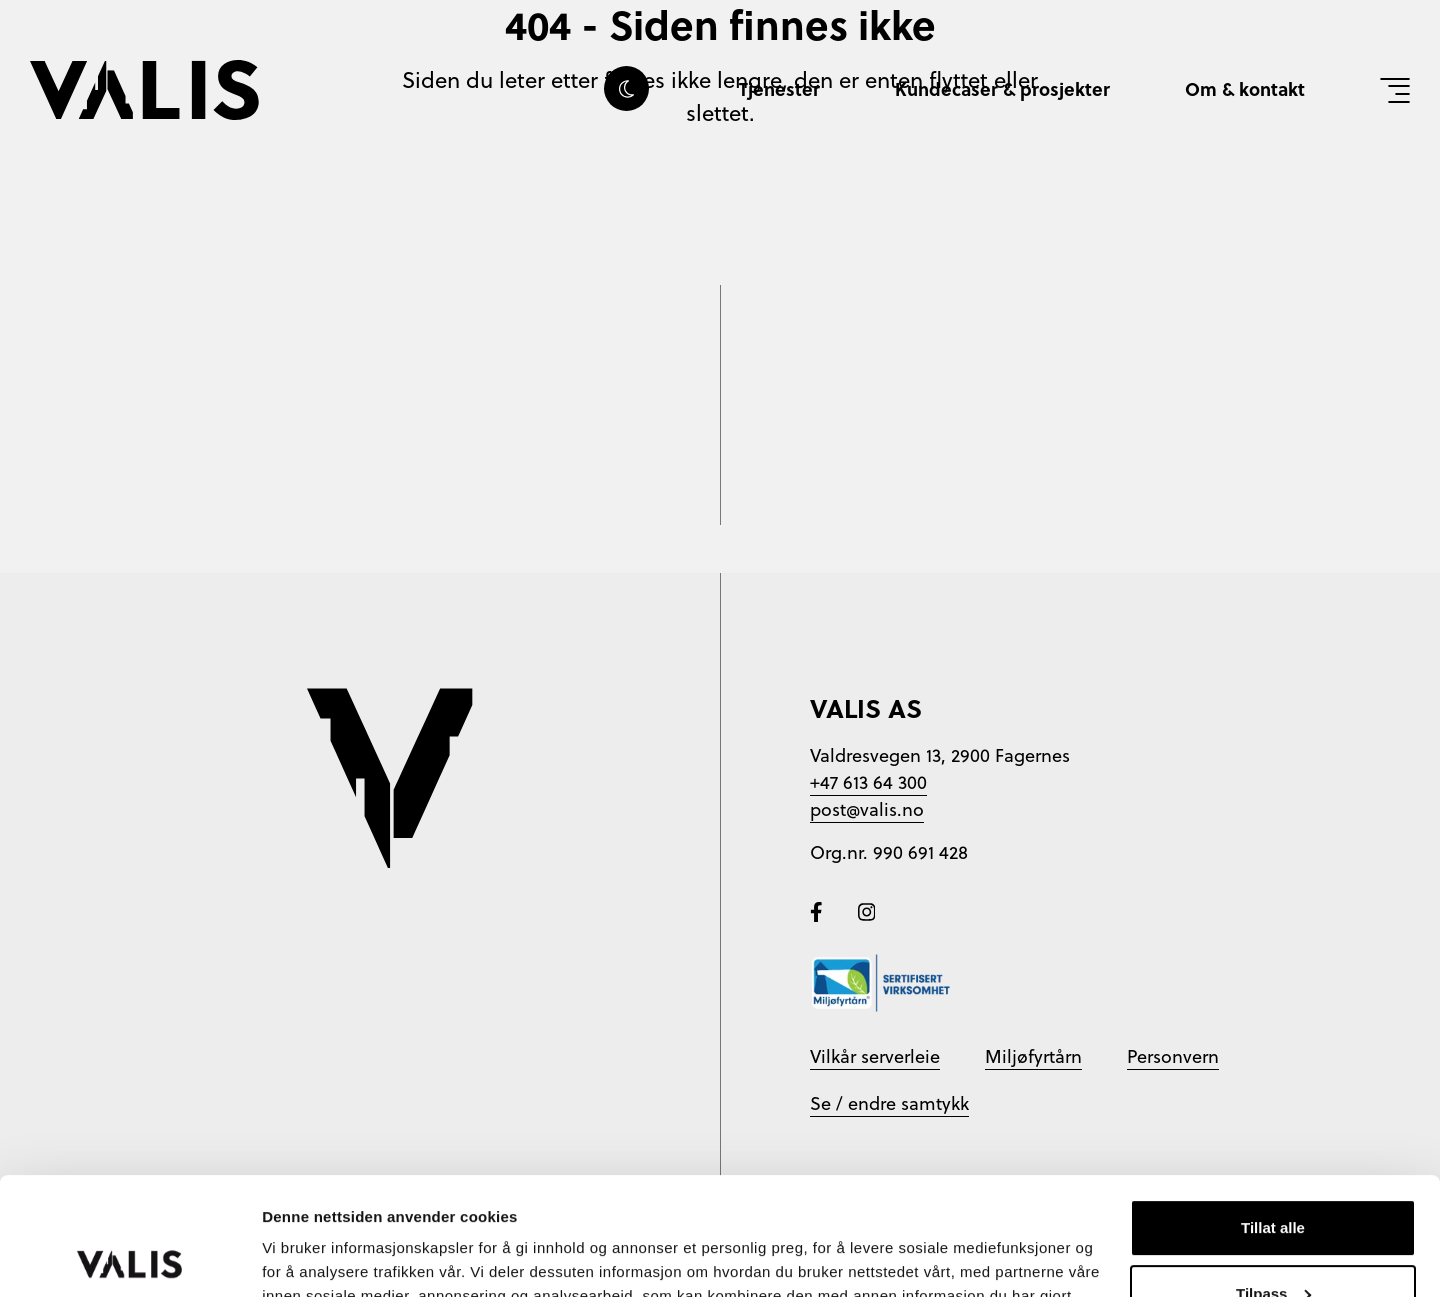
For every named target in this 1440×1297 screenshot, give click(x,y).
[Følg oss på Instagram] (867, 909)
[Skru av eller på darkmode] (626, 88)
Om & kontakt (1245, 89)
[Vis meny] (1395, 90)
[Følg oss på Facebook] (819, 909)
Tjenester (779, 89)
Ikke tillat (1273, 1241)
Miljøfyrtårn (1033, 1056)
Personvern (1173, 1056)
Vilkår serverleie (875, 1056)
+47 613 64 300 (868, 782)
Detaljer (290, 1257)
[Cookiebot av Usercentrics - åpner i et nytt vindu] (129, 1258)
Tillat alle (1273, 1110)
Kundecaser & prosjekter (1002, 89)
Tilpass (1273, 1175)
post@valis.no (867, 809)
